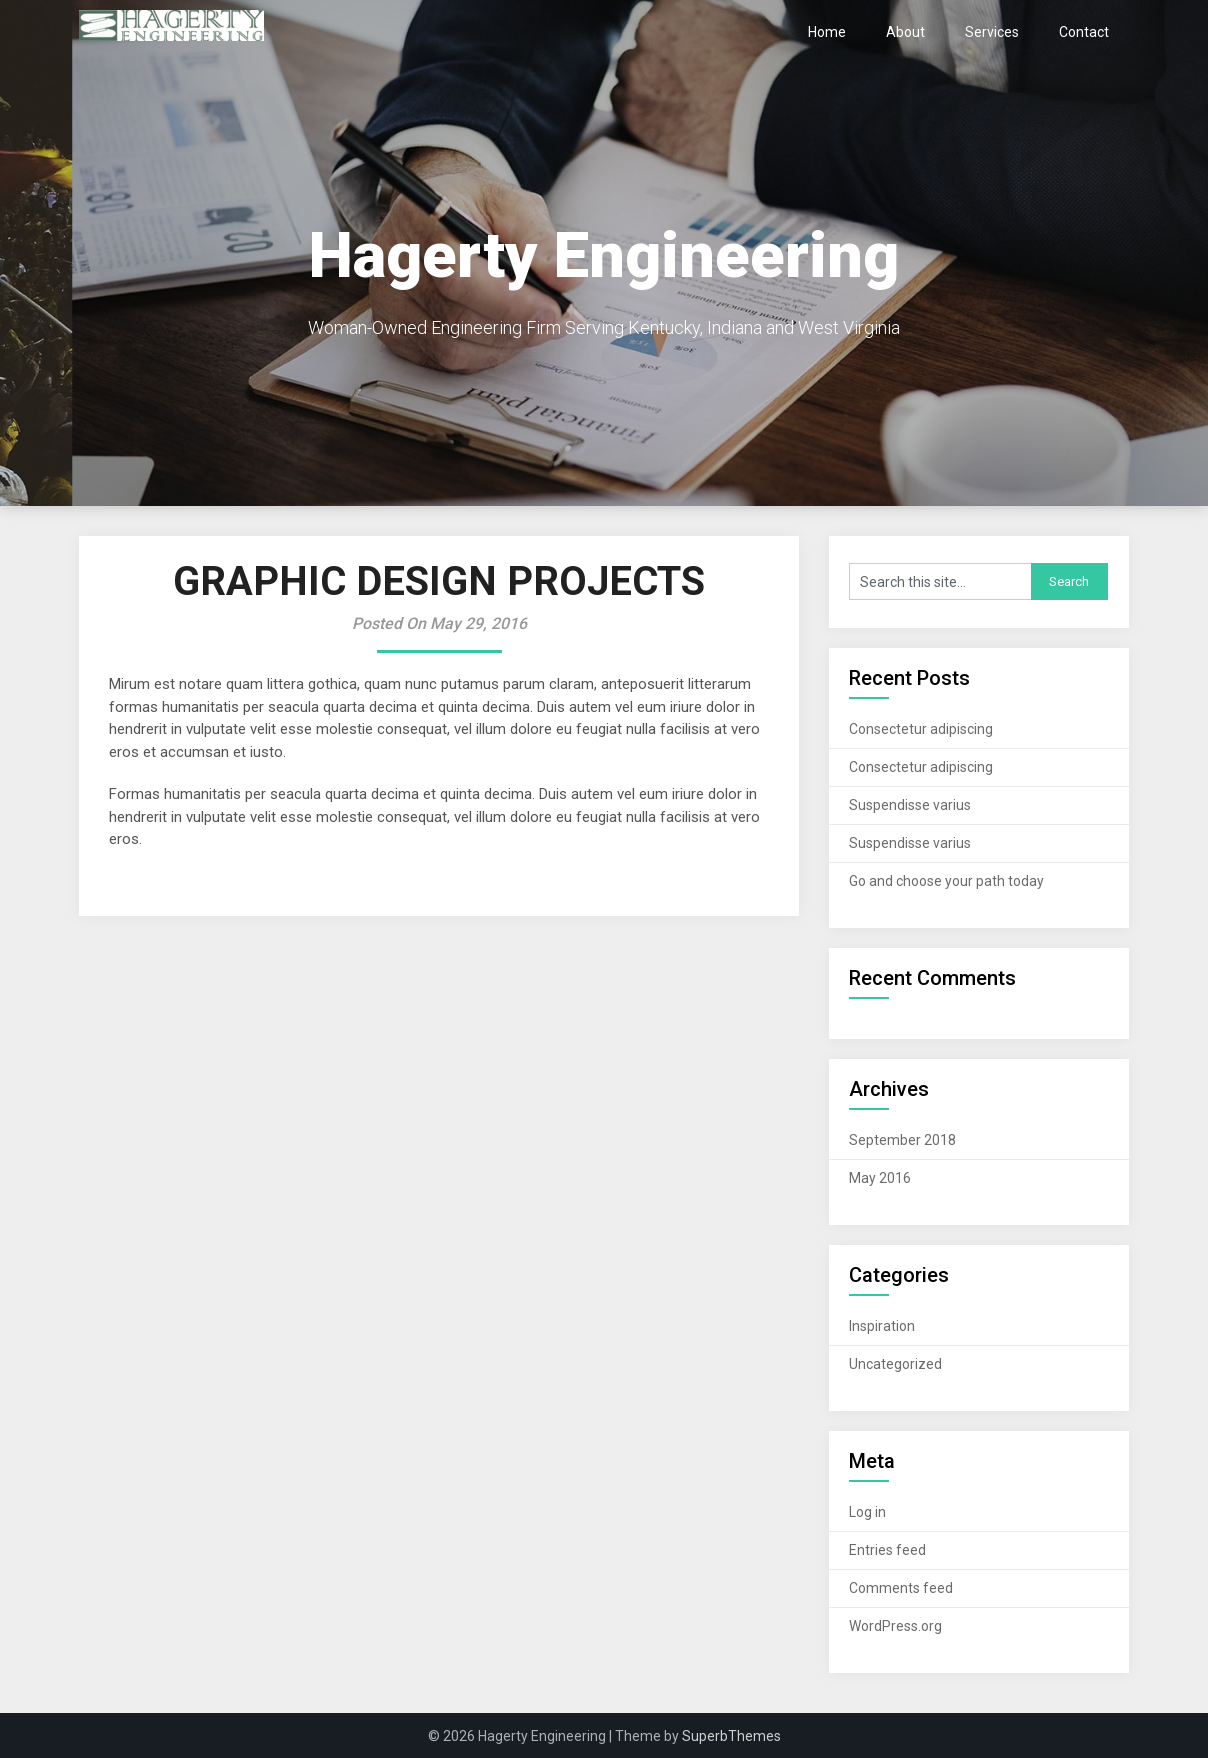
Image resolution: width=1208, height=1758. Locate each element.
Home (827, 32)
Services (992, 32)
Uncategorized (895, 1364)
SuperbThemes (731, 1736)
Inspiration (882, 1326)
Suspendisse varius (910, 805)
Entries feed (887, 1550)
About (905, 32)
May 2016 (880, 1178)
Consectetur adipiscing (921, 729)
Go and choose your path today (946, 881)
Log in (867, 1512)
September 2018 (902, 1140)
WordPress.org (895, 1626)
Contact (1084, 32)
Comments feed (901, 1588)
